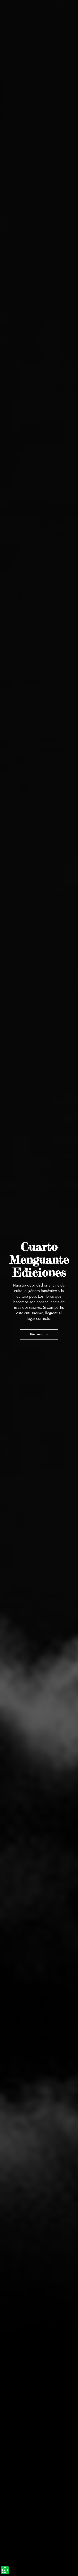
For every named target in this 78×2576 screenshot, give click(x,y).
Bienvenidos (39, 1334)
